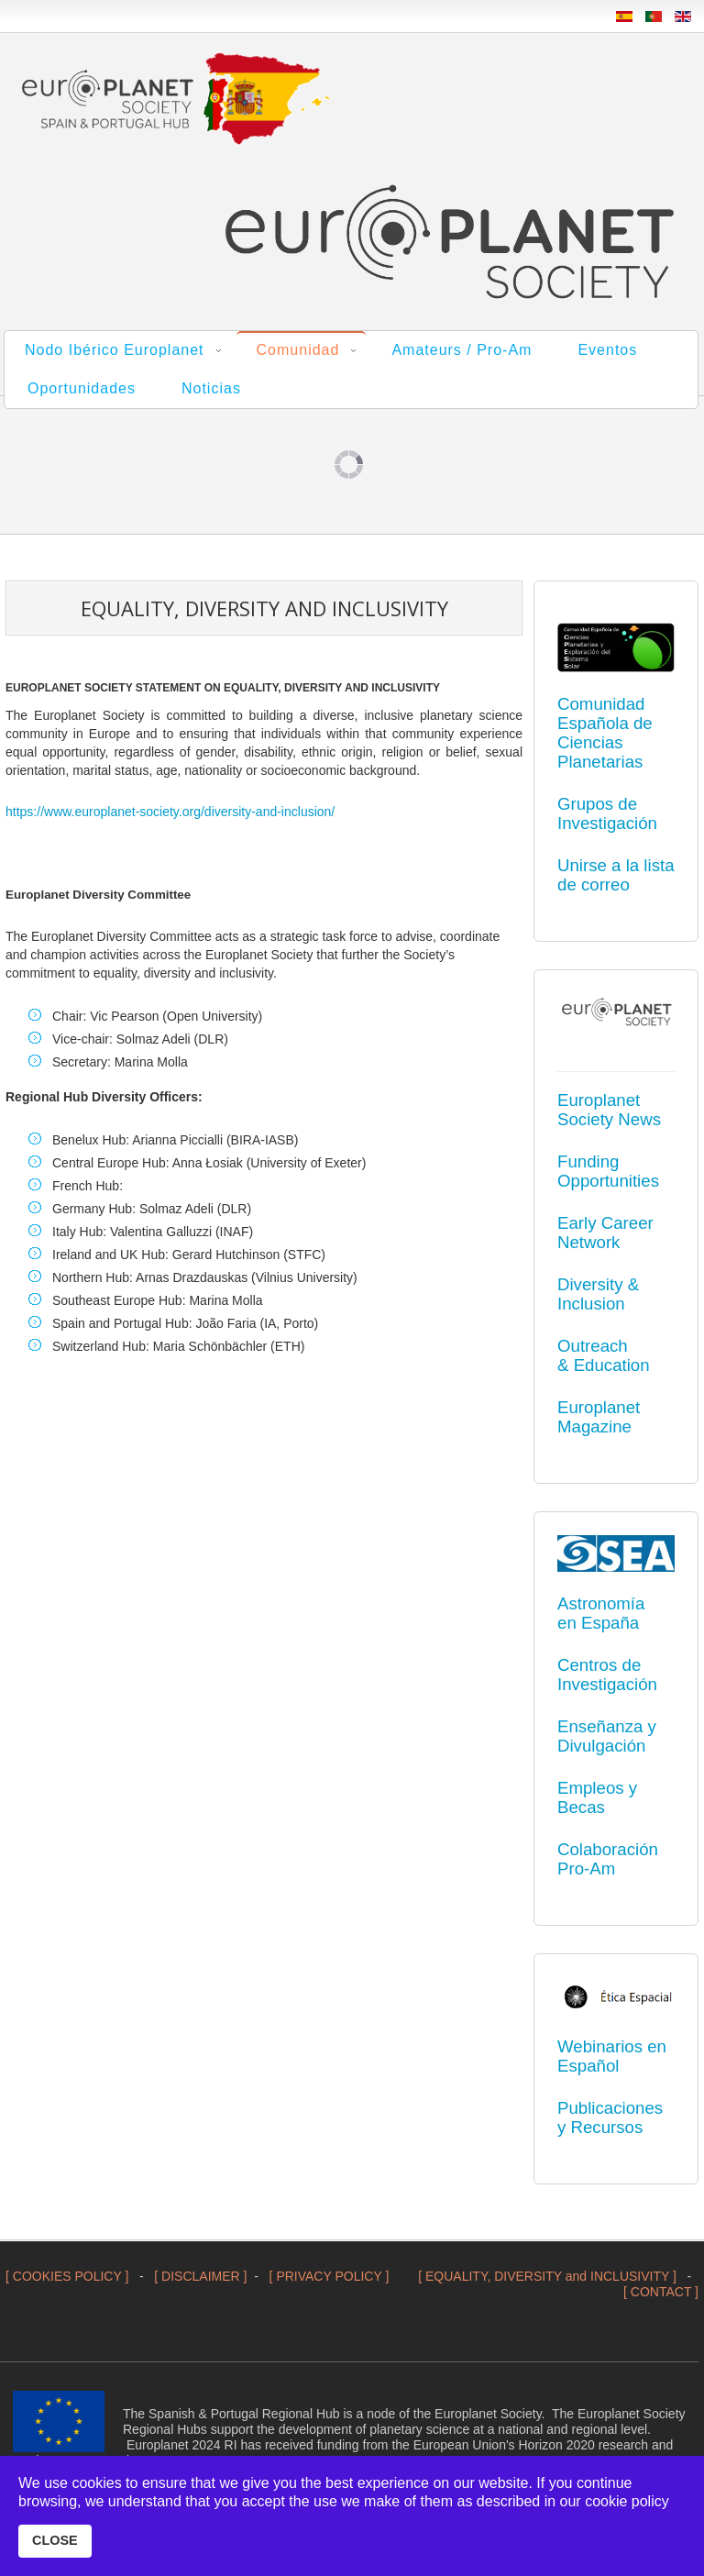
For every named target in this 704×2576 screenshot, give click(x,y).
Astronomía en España (600, 1613)
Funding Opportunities (608, 1171)
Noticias (211, 388)
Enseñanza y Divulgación (606, 1736)
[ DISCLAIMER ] (200, 2276)
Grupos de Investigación (607, 813)
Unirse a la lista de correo (616, 875)
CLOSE (55, 2540)
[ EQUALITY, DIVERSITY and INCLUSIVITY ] (547, 2276)
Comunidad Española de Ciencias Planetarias (605, 732)
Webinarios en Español (611, 2056)
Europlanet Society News (609, 1109)
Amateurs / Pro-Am (461, 350)
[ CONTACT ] (660, 2291)
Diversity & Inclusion (598, 1294)
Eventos (607, 350)
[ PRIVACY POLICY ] (330, 2276)
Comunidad (298, 350)
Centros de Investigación (607, 1674)
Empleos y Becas (597, 1797)
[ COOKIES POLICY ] (67, 2276)
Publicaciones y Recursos (610, 2117)
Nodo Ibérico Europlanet (114, 350)
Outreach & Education (603, 1355)
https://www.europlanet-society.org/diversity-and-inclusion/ (170, 811)
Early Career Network (605, 1232)
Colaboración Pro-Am (607, 1859)
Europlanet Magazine (598, 1417)
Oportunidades (82, 388)
